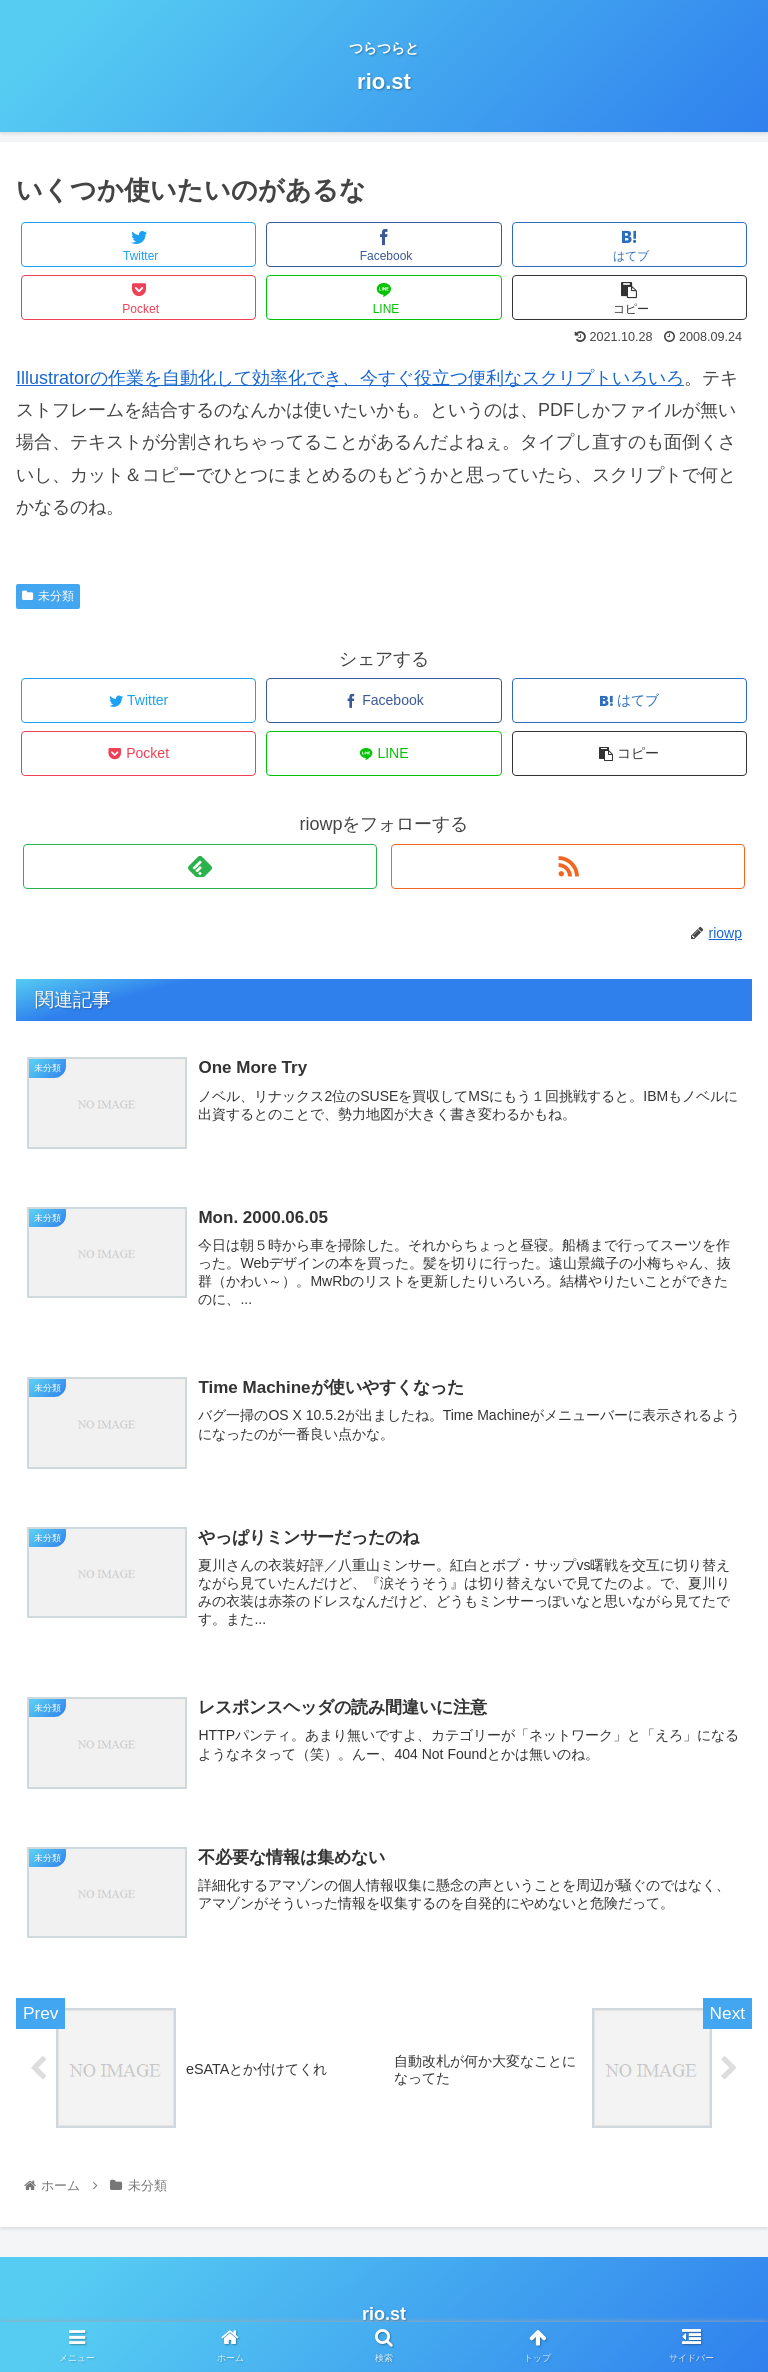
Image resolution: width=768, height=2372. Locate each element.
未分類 (48, 596)
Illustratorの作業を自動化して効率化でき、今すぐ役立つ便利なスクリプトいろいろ (350, 378)
